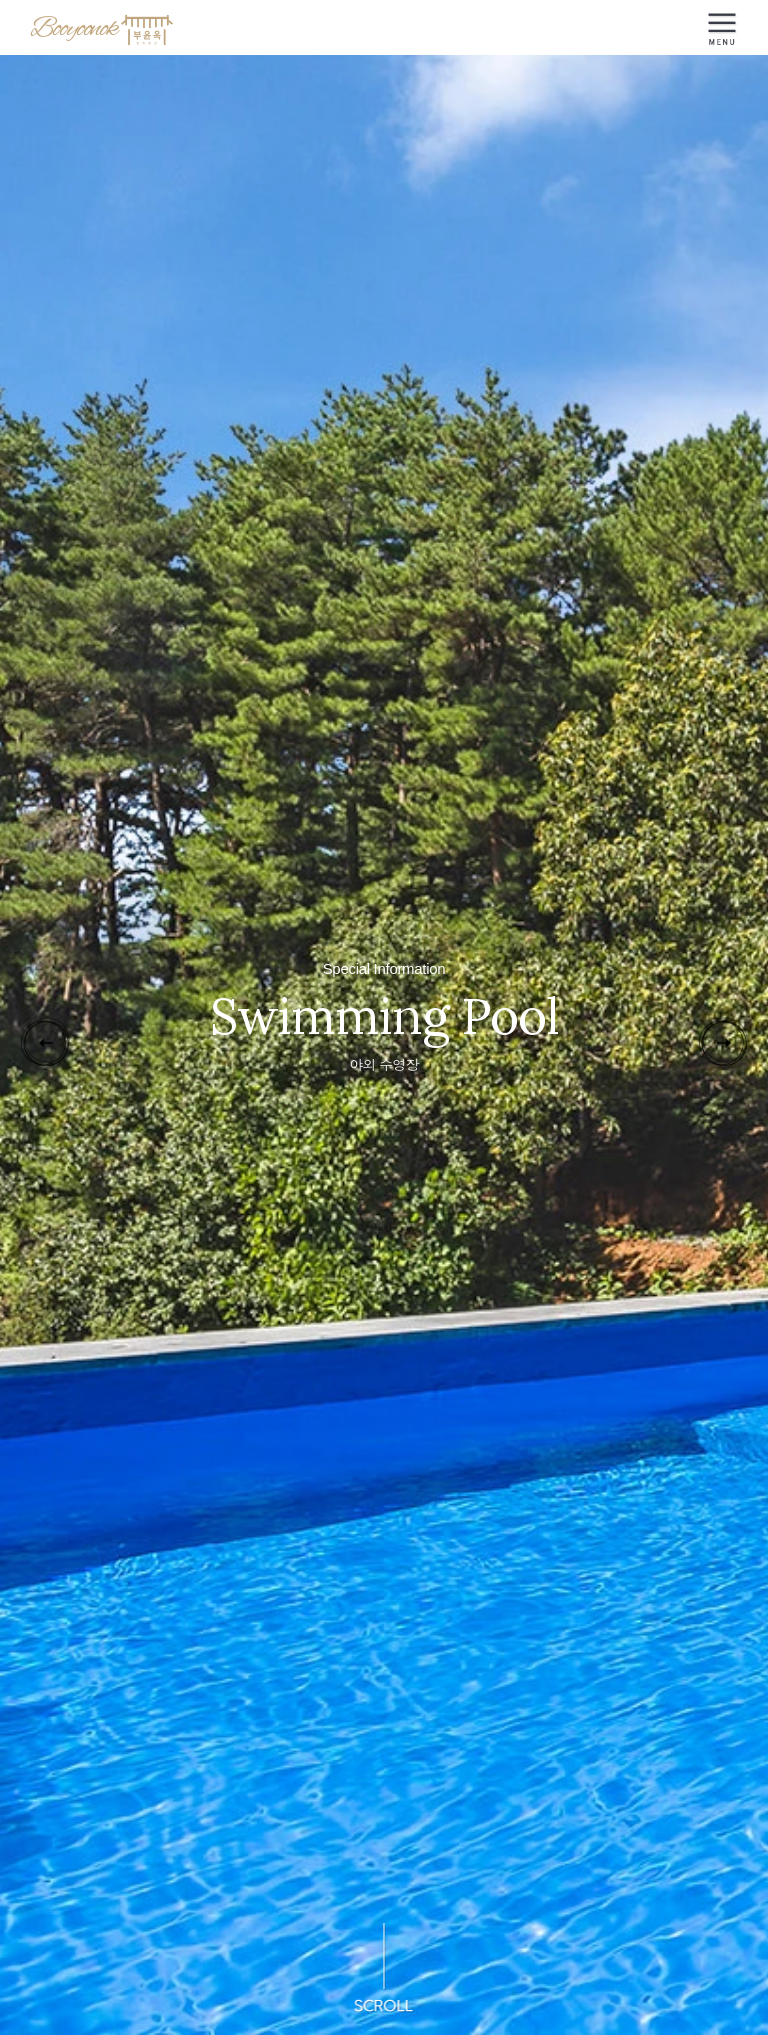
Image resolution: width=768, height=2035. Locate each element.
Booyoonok (103, 29)
